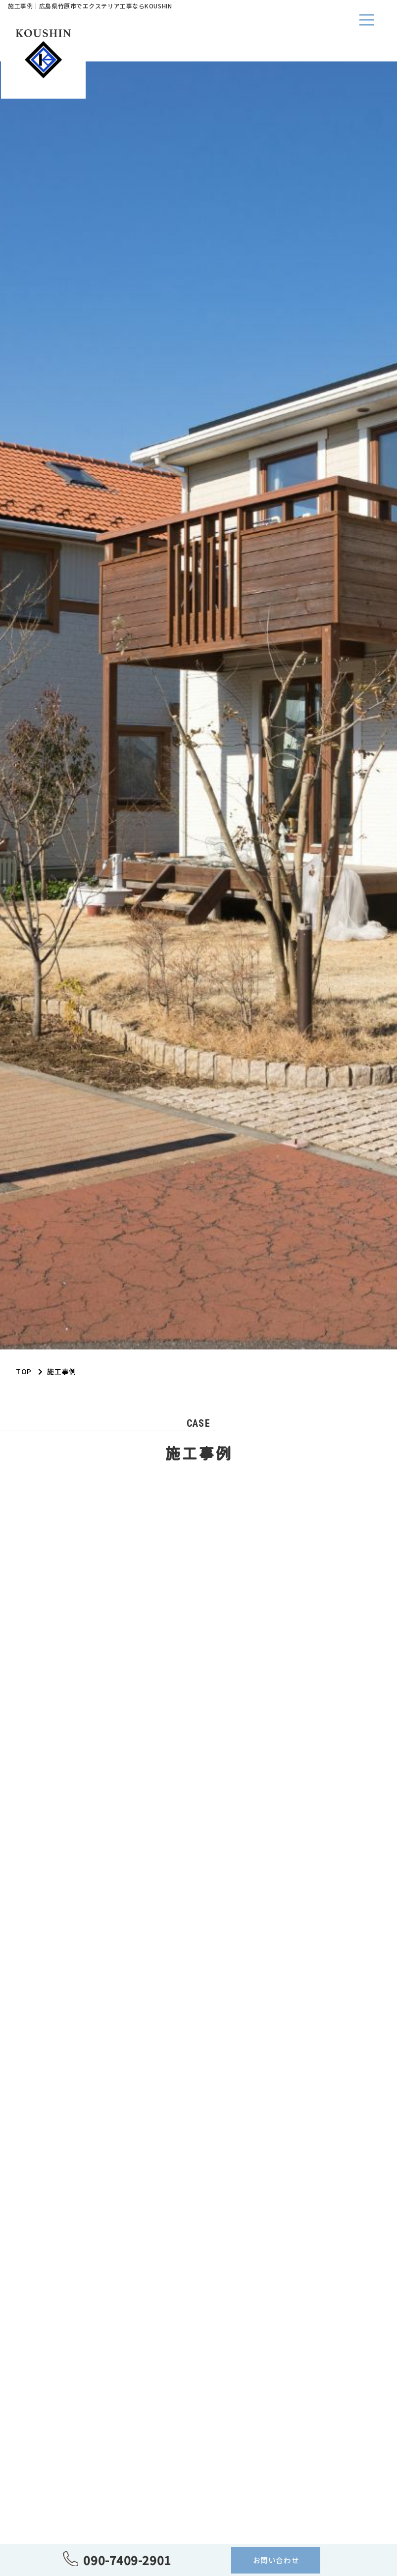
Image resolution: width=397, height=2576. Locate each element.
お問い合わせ (276, 2560)
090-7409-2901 (127, 2560)
